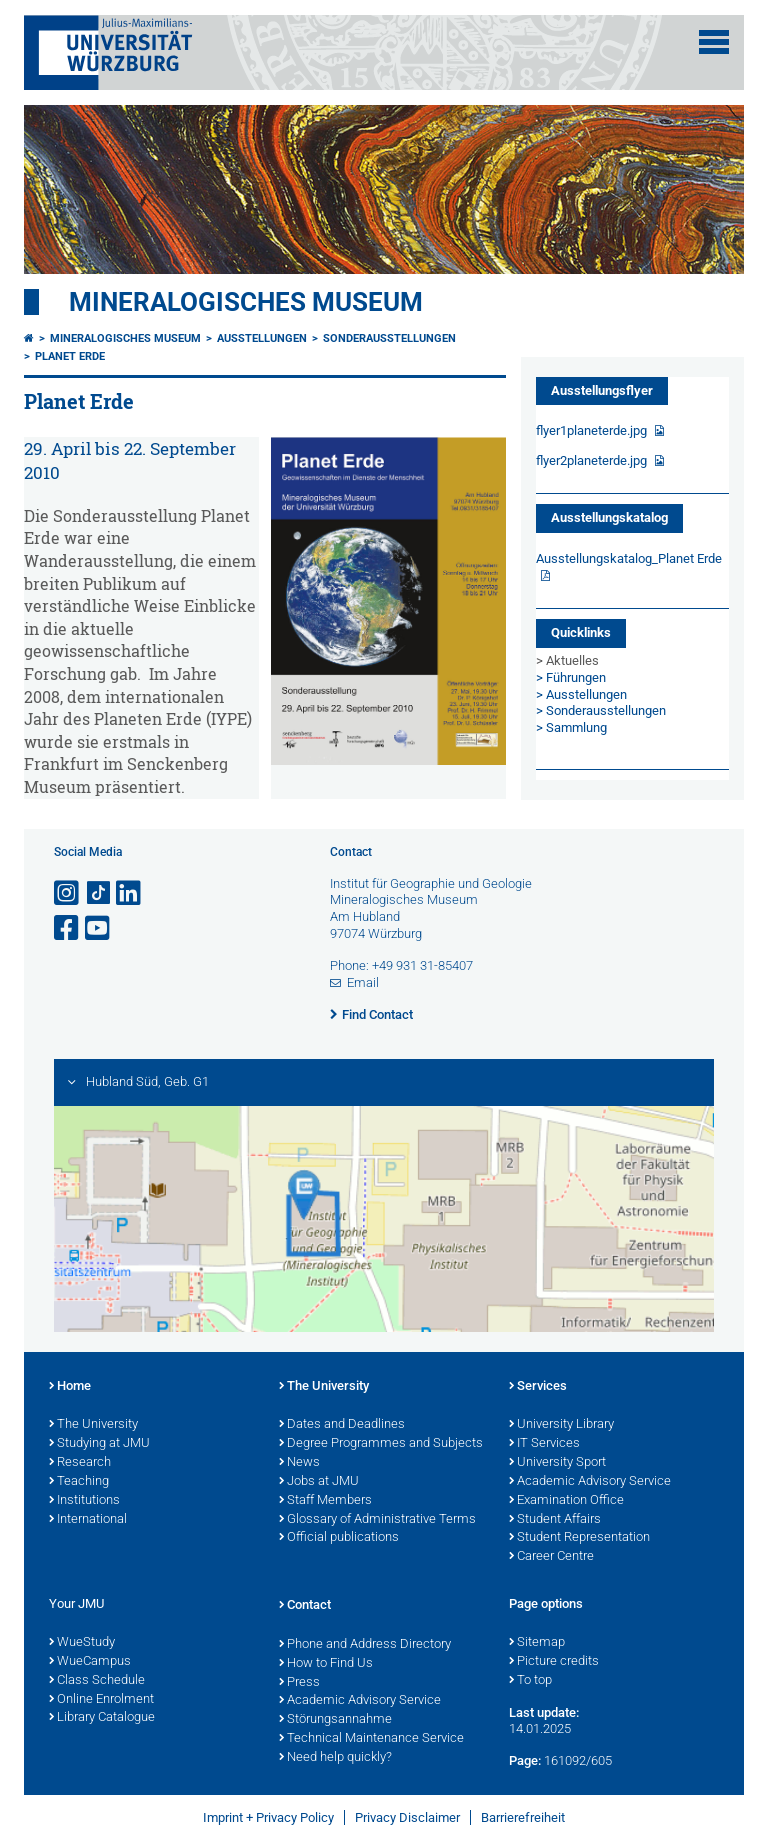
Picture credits (554, 1662)
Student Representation (579, 1538)
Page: (525, 1760)
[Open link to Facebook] (68, 928)
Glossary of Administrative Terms (377, 1520)
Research (80, 1463)
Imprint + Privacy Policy (268, 1817)
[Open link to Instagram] (68, 893)
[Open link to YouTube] (99, 928)
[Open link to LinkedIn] (130, 893)
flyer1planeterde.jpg (593, 430)
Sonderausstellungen (389, 338)
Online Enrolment (101, 1700)
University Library (561, 1425)
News (299, 1463)
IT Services (544, 1444)
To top (530, 1681)
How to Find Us (326, 1664)
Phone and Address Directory (365, 1645)
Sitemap (537, 1643)
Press (299, 1683)
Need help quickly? (335, 1758)
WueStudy (82, 1643)
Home (70, 1387)
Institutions (84, 1501)
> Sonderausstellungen (601, 710)
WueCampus (90, 1662)
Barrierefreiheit (523, 1817)
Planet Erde (70, 356)
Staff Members (325, 1501)
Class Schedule (97, 1681)
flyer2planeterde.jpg (593, 460)
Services (538, 1387)
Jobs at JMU (319, 1482)
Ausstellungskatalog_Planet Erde (629, 558)
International (88, 1520)
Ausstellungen (262, 338)
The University (93, 1425)
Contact (305, 1606)
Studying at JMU (99, 1444)
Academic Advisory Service (590, 1482)
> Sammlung (571, 727)
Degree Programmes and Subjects (381, 1444)
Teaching (79, 1482)
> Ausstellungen (581, 694)
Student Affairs (555, 1520)
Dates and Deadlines (342, 1425)
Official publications (339, 1538)
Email (363, 982)
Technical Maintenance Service (371, 1739)
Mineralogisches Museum (246, 302)
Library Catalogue (102, 1718)
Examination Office (566, 1501)
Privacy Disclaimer (407, 1817)
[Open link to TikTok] (99, 893)
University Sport (557, 1463)
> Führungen (571, 677)
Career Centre (551, 1557)
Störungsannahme (335, 1720)
